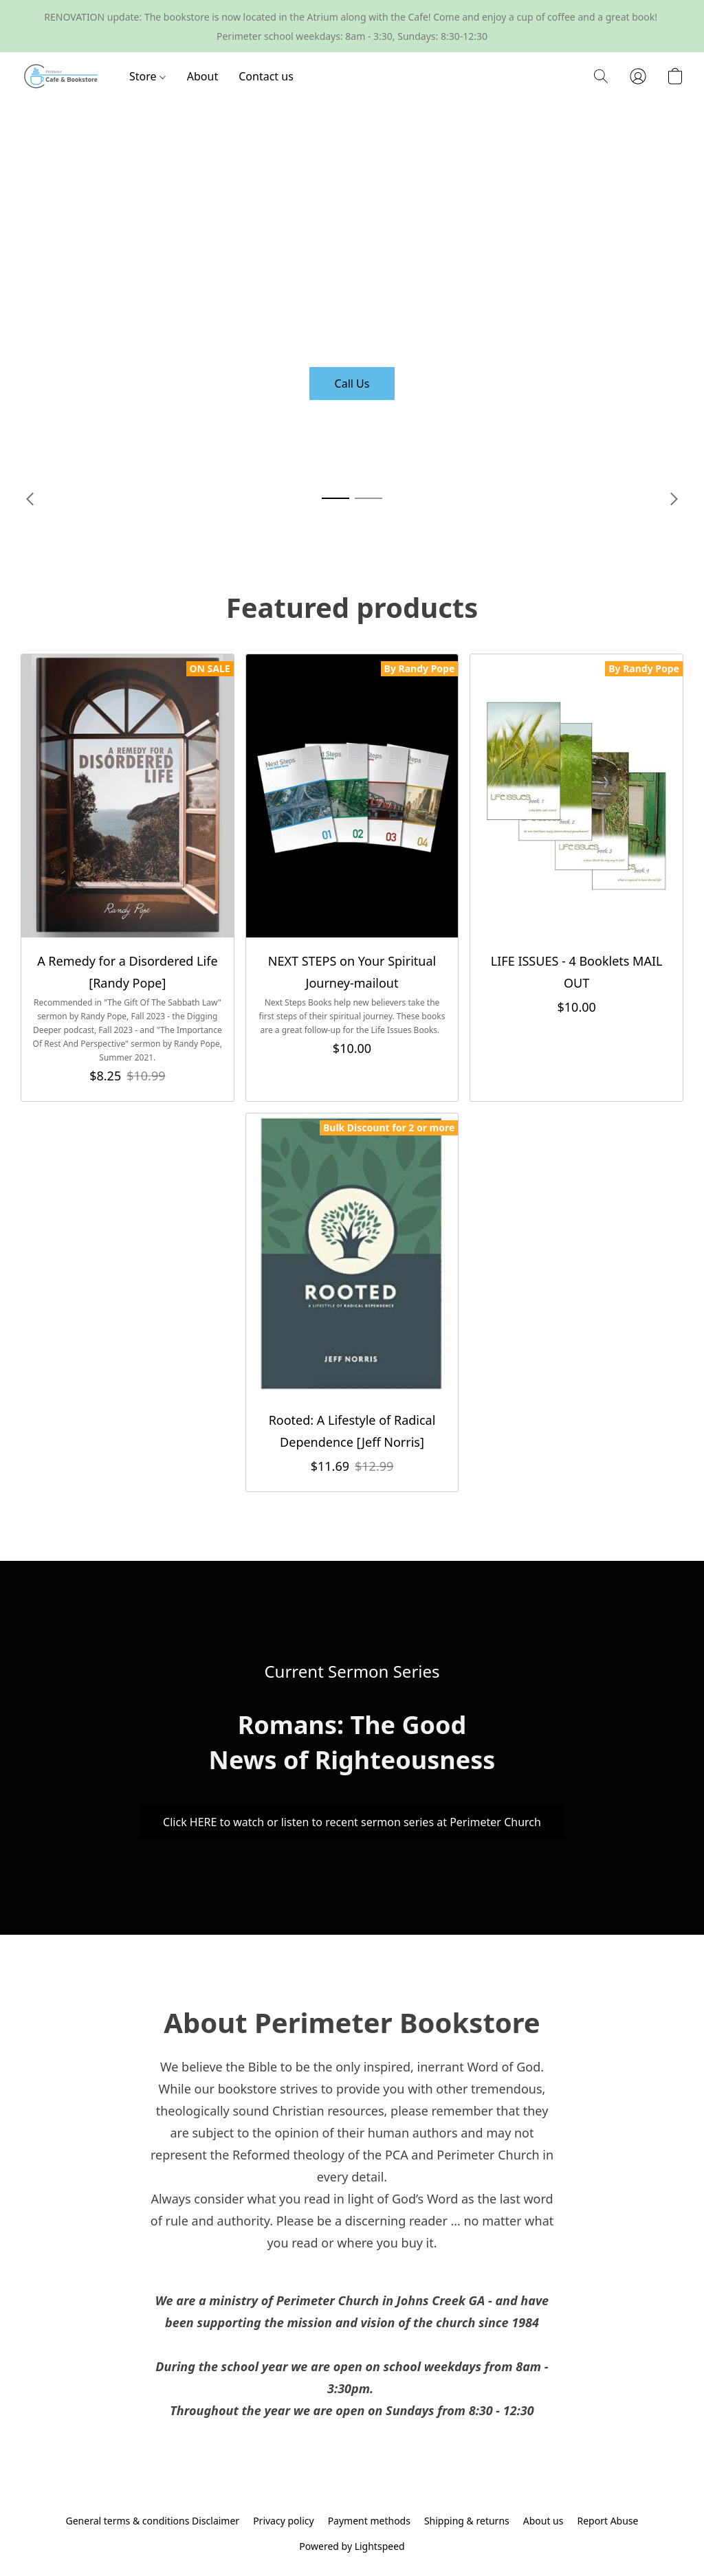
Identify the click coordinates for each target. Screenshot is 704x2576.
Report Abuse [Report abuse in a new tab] (607, 2520)
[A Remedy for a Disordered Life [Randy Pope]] (127, 878)
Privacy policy (283, 2520)
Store (147, 76)
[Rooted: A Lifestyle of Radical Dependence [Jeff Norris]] (352, 1302)
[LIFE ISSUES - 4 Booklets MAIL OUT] (576, 878)
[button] (61, 76)
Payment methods (369, 2520)
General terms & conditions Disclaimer (153, 2520)
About (202, 76)
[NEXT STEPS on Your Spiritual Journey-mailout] (352, 878)
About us (543, 2520)
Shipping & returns (466, 2520)
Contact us (266, 76)
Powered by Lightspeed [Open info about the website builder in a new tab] (351, 2546)
